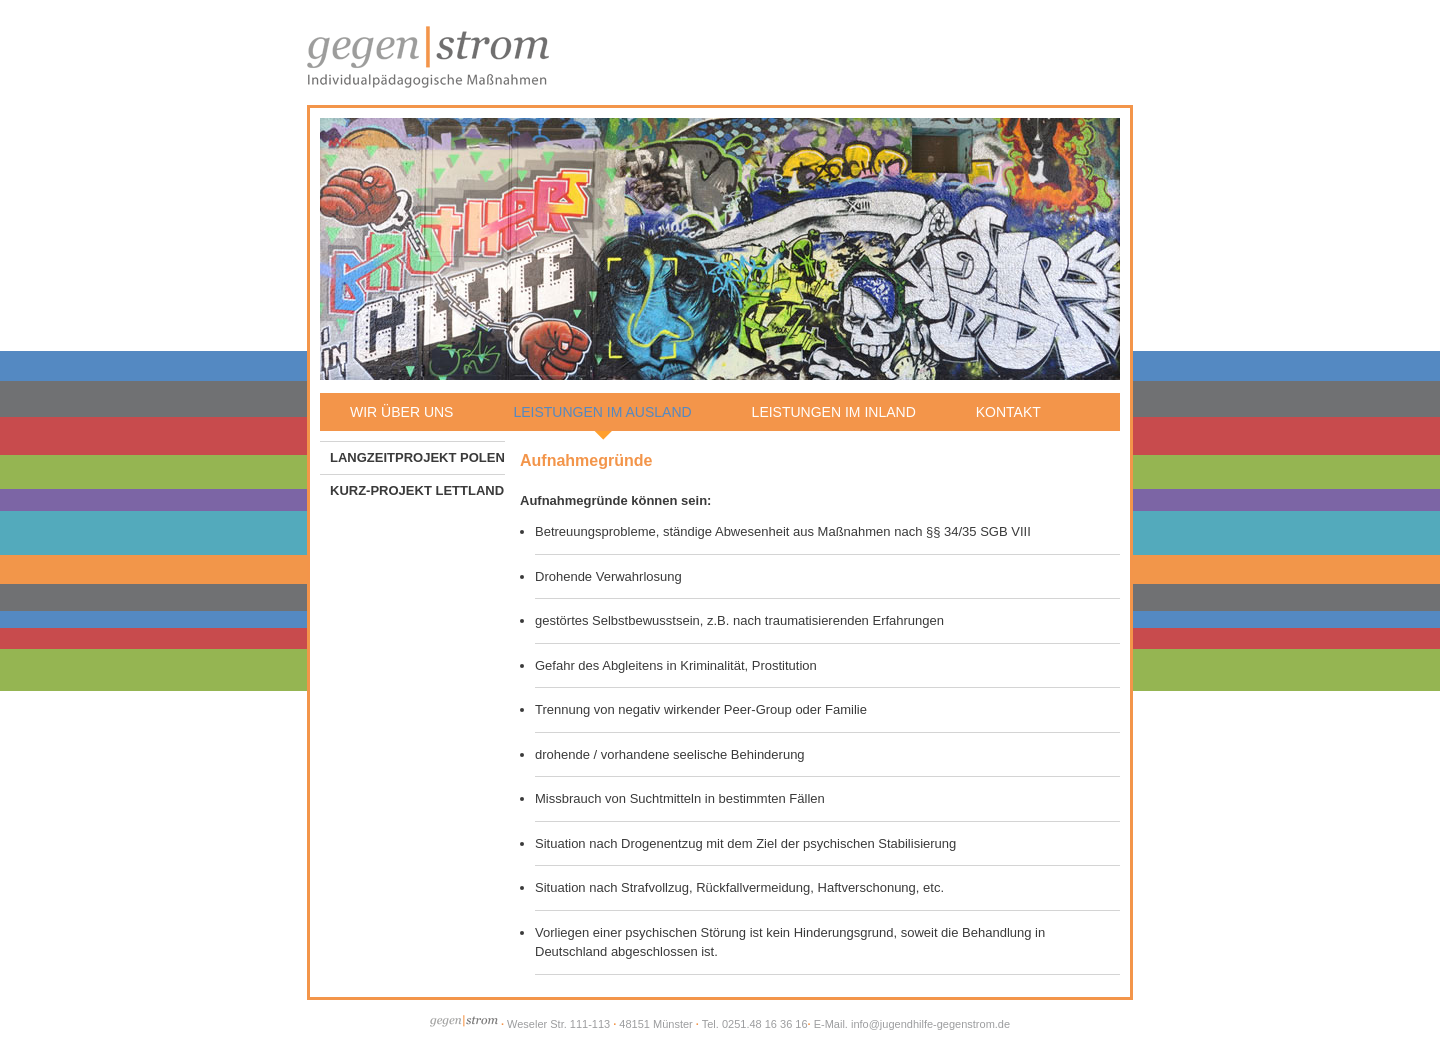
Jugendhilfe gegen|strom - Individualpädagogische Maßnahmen (428, 55)
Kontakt (1008, 412)
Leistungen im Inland (834, 412)
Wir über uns (401, 412)
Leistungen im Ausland (602, 412)
